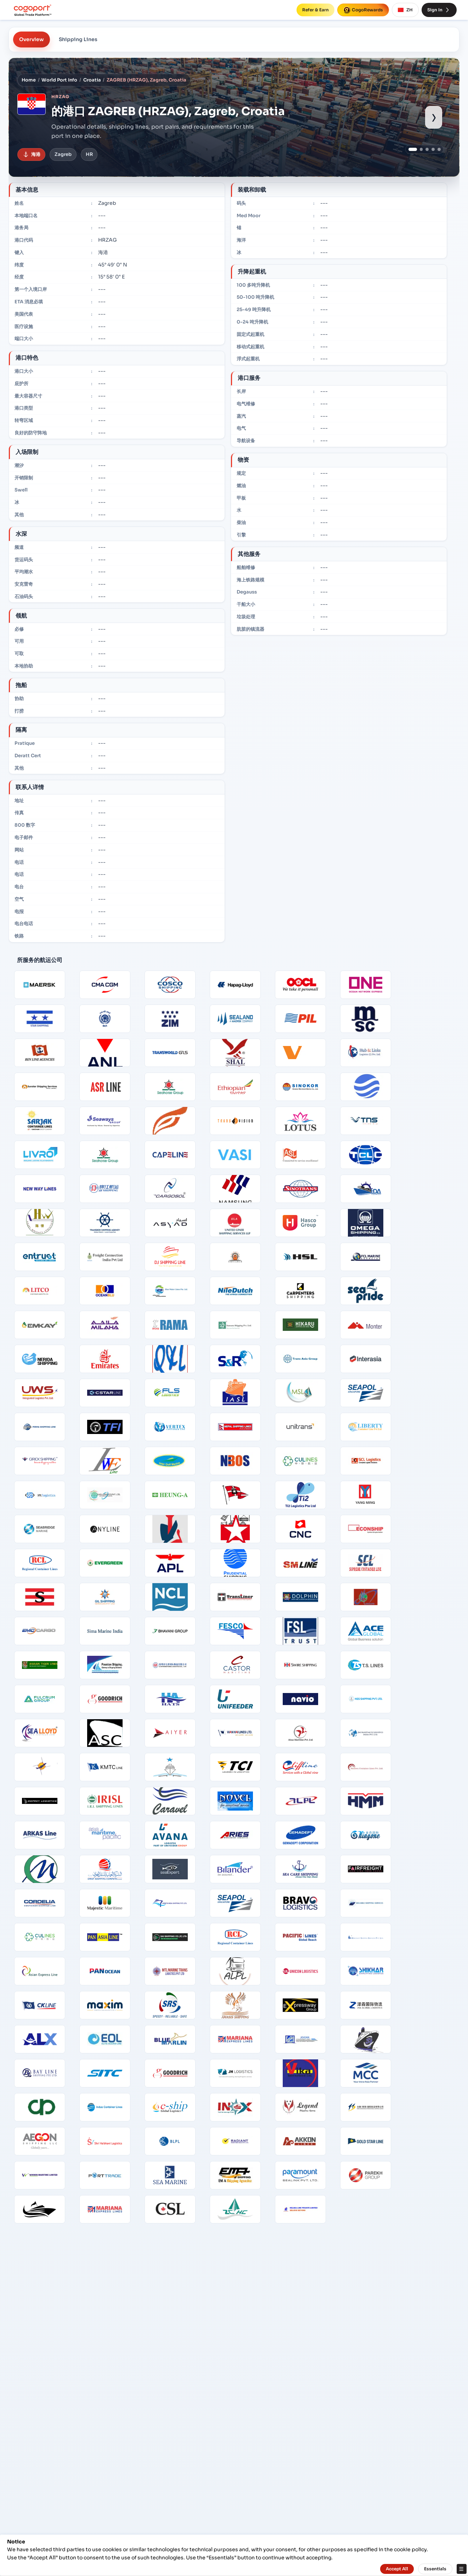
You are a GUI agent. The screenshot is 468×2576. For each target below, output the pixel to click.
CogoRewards (363, 9)
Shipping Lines (78, 39)
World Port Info (59, 80)
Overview (31, 39)
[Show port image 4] (433, 149)
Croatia (92, 80)
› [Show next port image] (433, 116)
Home (29, 80)
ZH (405, 10)
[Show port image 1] (412, 149)
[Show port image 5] (439, 149)
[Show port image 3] (427, 149)
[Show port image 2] (421, 149)
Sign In (439, 9)
